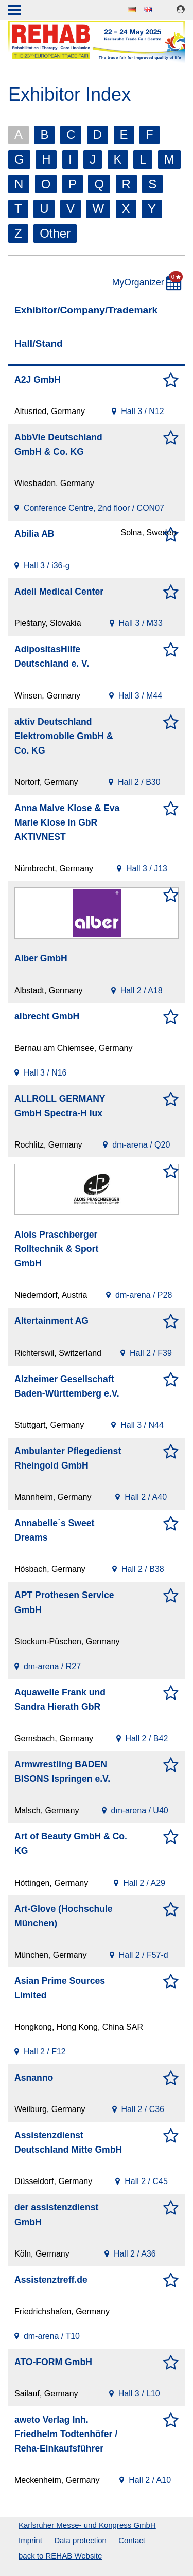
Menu (14, 11)
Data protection (80, 2540)
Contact (131, 2540)
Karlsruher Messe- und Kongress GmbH (87, 2524)
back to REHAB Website (60, 2555)
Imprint (30, 2540)
